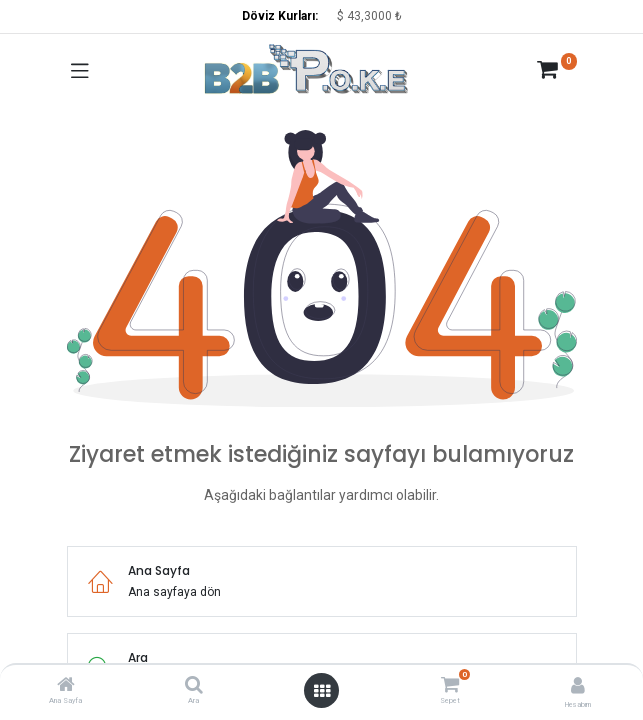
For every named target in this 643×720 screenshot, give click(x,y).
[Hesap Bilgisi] (578, 685)
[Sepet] (449, 684)
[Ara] (194, 687)
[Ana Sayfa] (66, 687)
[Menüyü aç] (322, 691)
